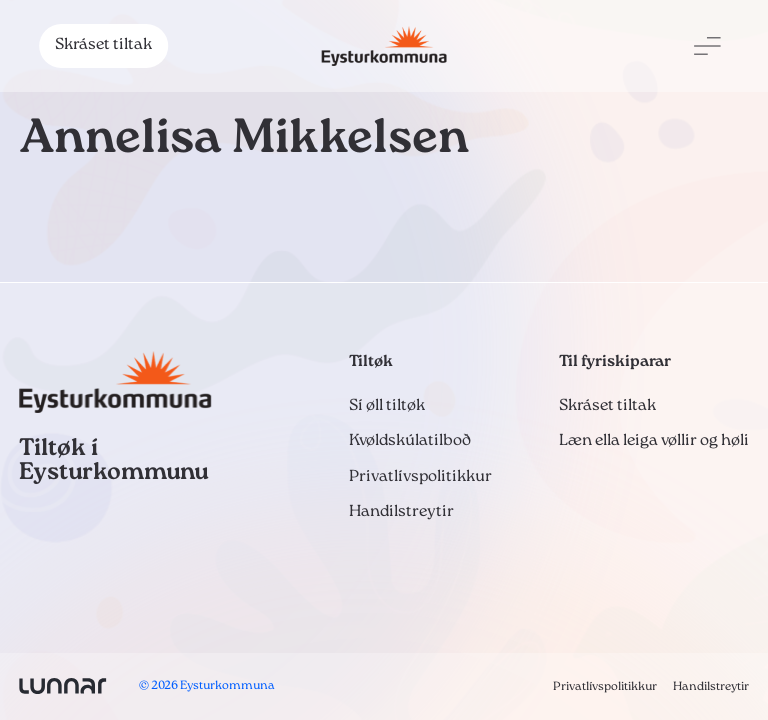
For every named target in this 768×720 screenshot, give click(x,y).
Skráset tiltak (103, 45)
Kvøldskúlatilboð (410, 441)
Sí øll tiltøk (387, 406)
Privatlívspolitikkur (420, 477)
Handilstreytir (401, 512)
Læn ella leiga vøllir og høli (654, 441)
